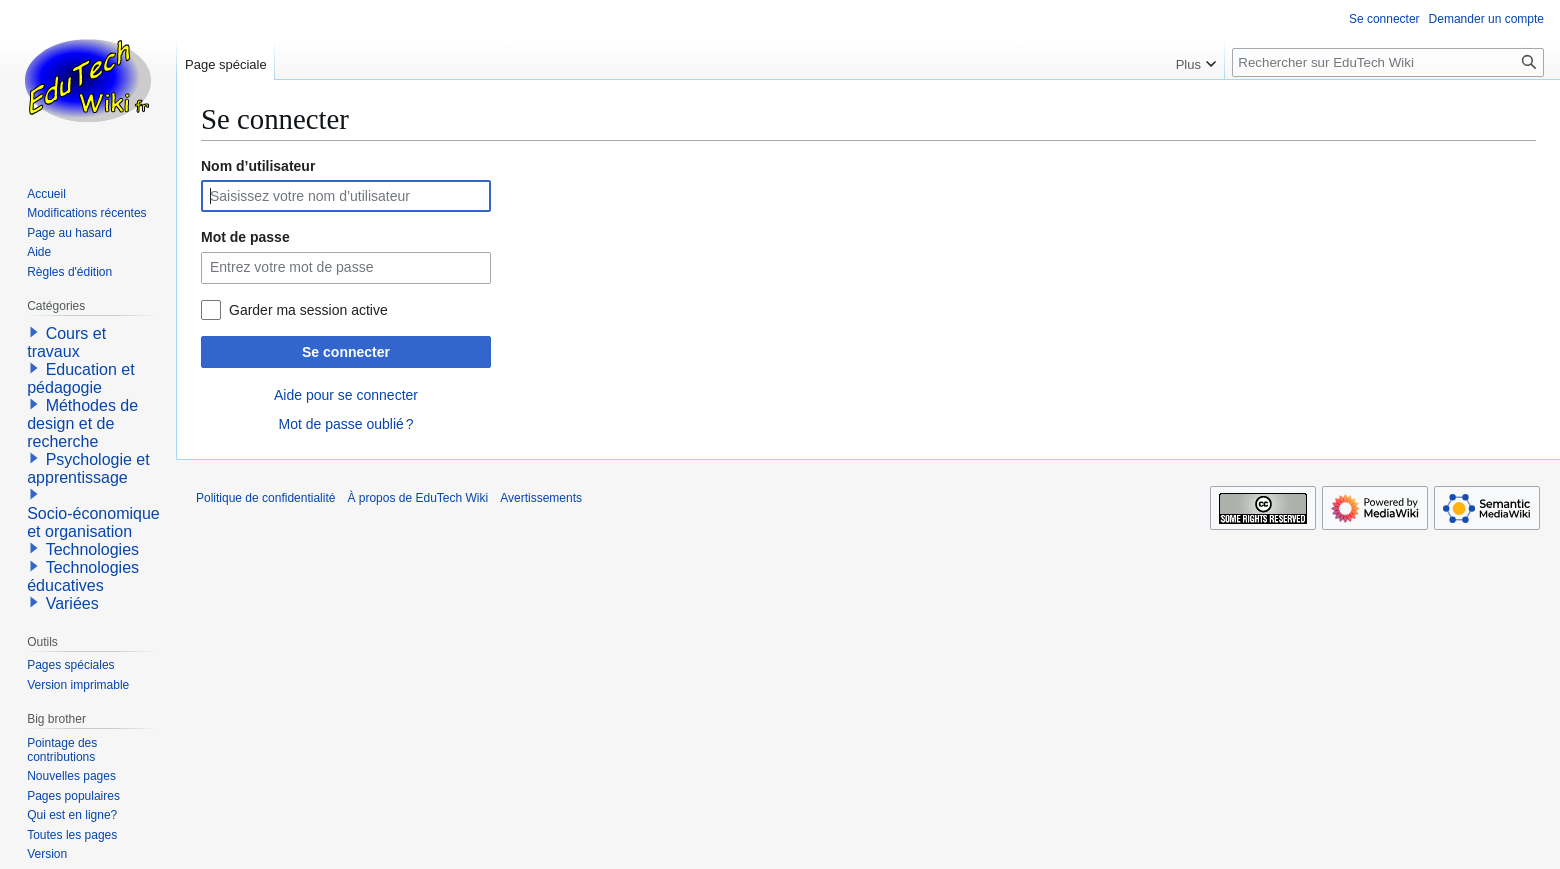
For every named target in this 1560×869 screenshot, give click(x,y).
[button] (34, 332)
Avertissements (541, 498)
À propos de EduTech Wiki (417, 498)
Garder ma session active (308, 310)
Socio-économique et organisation (93, 522)
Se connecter (346, 352)
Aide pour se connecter (346, 395)
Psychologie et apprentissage (88, 468)
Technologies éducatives (83, 576)
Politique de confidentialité (265, 498)
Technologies (92, 549)
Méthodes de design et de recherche (82, 423)
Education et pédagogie (80, 378)
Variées (72, 603)
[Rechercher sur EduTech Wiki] (1388, 62)
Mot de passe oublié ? (345, 424)
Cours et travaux (66, 342)
